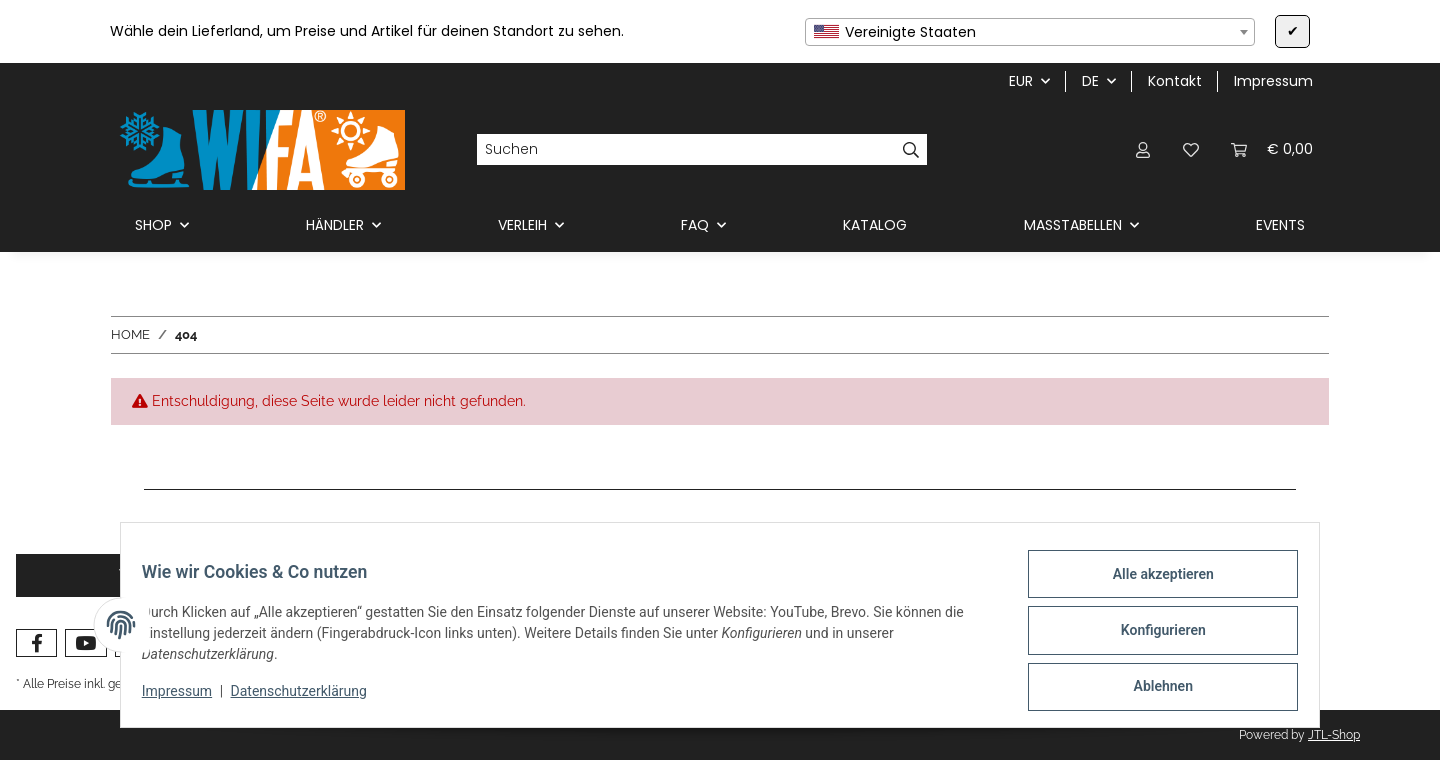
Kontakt (1175, 81)
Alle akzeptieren (1151, 585)
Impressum (188, 698)
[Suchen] (686, 150)
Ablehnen (1151, 689)
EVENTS (1280, 225)
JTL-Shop (1334, 735)
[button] (1143, 149)
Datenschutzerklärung (310, 698)
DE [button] (1090, 81)
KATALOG (875, 225)
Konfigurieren (1151, 637)
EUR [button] (1021, 81)
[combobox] (1030, 32)
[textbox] (1030, 32)
